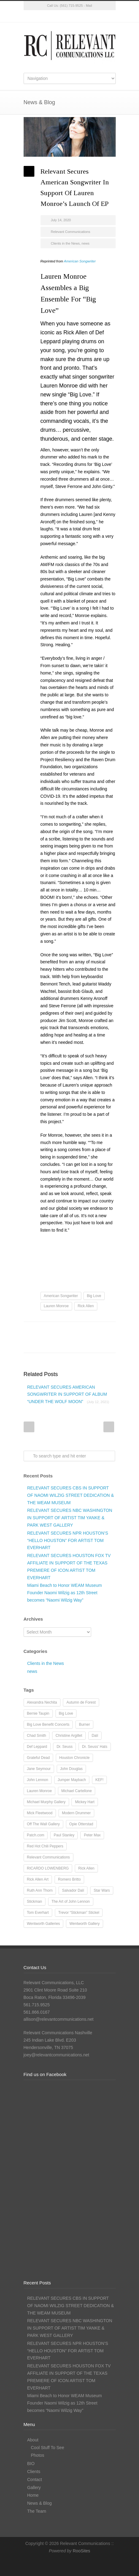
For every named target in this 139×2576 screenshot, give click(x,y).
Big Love (94, 1296)
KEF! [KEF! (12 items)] (99, 1780)
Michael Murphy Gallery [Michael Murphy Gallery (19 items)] (46, 1802)
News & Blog (39, 2503)
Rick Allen (86, 1306)
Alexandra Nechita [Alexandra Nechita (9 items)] (42, 1702)
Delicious (100, 1331)
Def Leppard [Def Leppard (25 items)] (37, 1746)
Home (33, 2495)
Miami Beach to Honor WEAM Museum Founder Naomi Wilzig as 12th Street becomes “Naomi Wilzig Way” (64, 1593)
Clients (34, 2471)
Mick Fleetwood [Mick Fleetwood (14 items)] (39, 1813)
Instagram (70, 16)
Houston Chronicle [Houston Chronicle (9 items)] (74, 1758)
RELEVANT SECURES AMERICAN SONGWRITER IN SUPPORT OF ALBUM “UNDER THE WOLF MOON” (68, 1394)
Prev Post (29, 1427)
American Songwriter (80, 261)
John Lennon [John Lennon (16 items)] (37, 1780)
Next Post (108, 1427)
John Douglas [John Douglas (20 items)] (71, 1769)
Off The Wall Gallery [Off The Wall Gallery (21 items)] (43, 1824)
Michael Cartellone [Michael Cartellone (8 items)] (76, 1791)
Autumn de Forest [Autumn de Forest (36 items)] (80, 1702)
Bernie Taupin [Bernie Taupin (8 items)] (38, 1713)
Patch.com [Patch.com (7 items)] (35, 1835)
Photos (37, 2455)
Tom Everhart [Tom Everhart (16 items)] (38, 1912)
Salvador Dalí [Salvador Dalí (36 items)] (73, 1890)
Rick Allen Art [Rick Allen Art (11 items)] (38, 1879)
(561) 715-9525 (71, 5)
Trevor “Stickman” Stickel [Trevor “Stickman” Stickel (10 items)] (78, 1912)
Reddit (76, 1331)
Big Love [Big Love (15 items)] (66, 1713)
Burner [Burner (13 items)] (84, 1724)
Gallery (34, 2487)
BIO (31, 2463)
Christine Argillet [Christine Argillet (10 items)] (69, 1735)
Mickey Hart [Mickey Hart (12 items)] (84, 1802)
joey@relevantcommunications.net (56, 2054)
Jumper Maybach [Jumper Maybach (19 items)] (72, 1780)
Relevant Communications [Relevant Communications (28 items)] (48, 1857)
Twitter (45, 16)
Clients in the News (65, 243)
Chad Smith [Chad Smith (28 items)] (36, 1735)
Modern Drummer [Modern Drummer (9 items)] (76, 1813)
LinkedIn (82, 16)
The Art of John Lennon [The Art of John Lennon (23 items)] (71, 1901)
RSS (94, 16)
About (33, 2439)
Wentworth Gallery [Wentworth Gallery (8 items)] (84, 1923)
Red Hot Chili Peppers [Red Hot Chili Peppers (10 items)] (45, 1846)
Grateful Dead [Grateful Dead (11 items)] (38, 1758)
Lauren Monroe (56, 1306)
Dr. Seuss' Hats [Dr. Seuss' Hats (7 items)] (94, 1746)
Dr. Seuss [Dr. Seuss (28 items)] (64, 1746)
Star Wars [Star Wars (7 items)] (102, 1890)
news (86, 243)
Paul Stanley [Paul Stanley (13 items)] (64, 1835)
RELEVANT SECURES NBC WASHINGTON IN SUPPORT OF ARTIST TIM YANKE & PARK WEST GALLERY (69, 1518)
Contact (34, 2479)
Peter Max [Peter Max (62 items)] (92, 1835)
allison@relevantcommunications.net (59, 2019)
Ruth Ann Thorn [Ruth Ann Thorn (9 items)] (40, 1890)
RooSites (81, 2550)
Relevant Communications (70, 232)
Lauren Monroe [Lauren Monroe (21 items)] (39, 1791)
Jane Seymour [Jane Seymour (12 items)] (39, 1769)
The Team (36, 2511)
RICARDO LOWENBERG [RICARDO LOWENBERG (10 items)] (48, 1868)
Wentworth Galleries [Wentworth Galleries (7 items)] (43, 1923)
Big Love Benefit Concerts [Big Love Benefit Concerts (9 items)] (48, 1724)
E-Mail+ (51, 1343)
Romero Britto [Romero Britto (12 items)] (69, 1879)
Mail (89, 5)
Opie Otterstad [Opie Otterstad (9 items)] (81, 1824)
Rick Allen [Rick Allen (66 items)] (86, 1868)
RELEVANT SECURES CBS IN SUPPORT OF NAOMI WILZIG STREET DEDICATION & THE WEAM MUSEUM (70, 1495)
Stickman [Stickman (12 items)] (34, 1901)
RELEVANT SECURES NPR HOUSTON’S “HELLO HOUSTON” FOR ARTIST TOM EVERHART (67, 1540)
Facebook (57, 16)
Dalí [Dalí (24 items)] (95, 1735)
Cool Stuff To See (47, 2447)
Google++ (39, 1343)
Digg (88, 1331)
